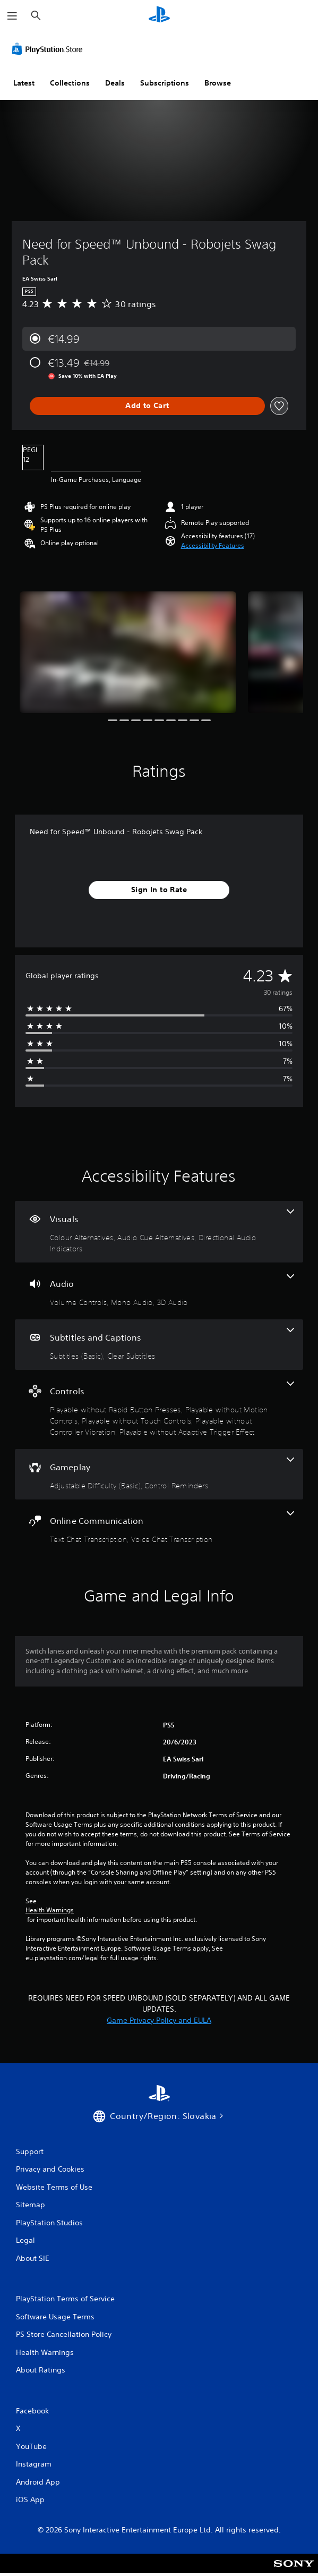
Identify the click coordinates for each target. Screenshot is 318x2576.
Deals (115, 83)
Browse (217, 83)
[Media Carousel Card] (128, 652)
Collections (70, 83)
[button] (212, 545)
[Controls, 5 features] (159, 1409)
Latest (24, 83)
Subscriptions (164, 83)
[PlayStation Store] (49, 48)
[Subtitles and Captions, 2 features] (159, 1344)
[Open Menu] (12, 16)
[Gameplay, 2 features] (159, 1474)
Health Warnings (49, 1910)
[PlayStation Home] (159, 15)
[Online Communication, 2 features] (159, 1528)
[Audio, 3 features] (159, 1291)
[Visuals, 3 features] (159, 1231)
